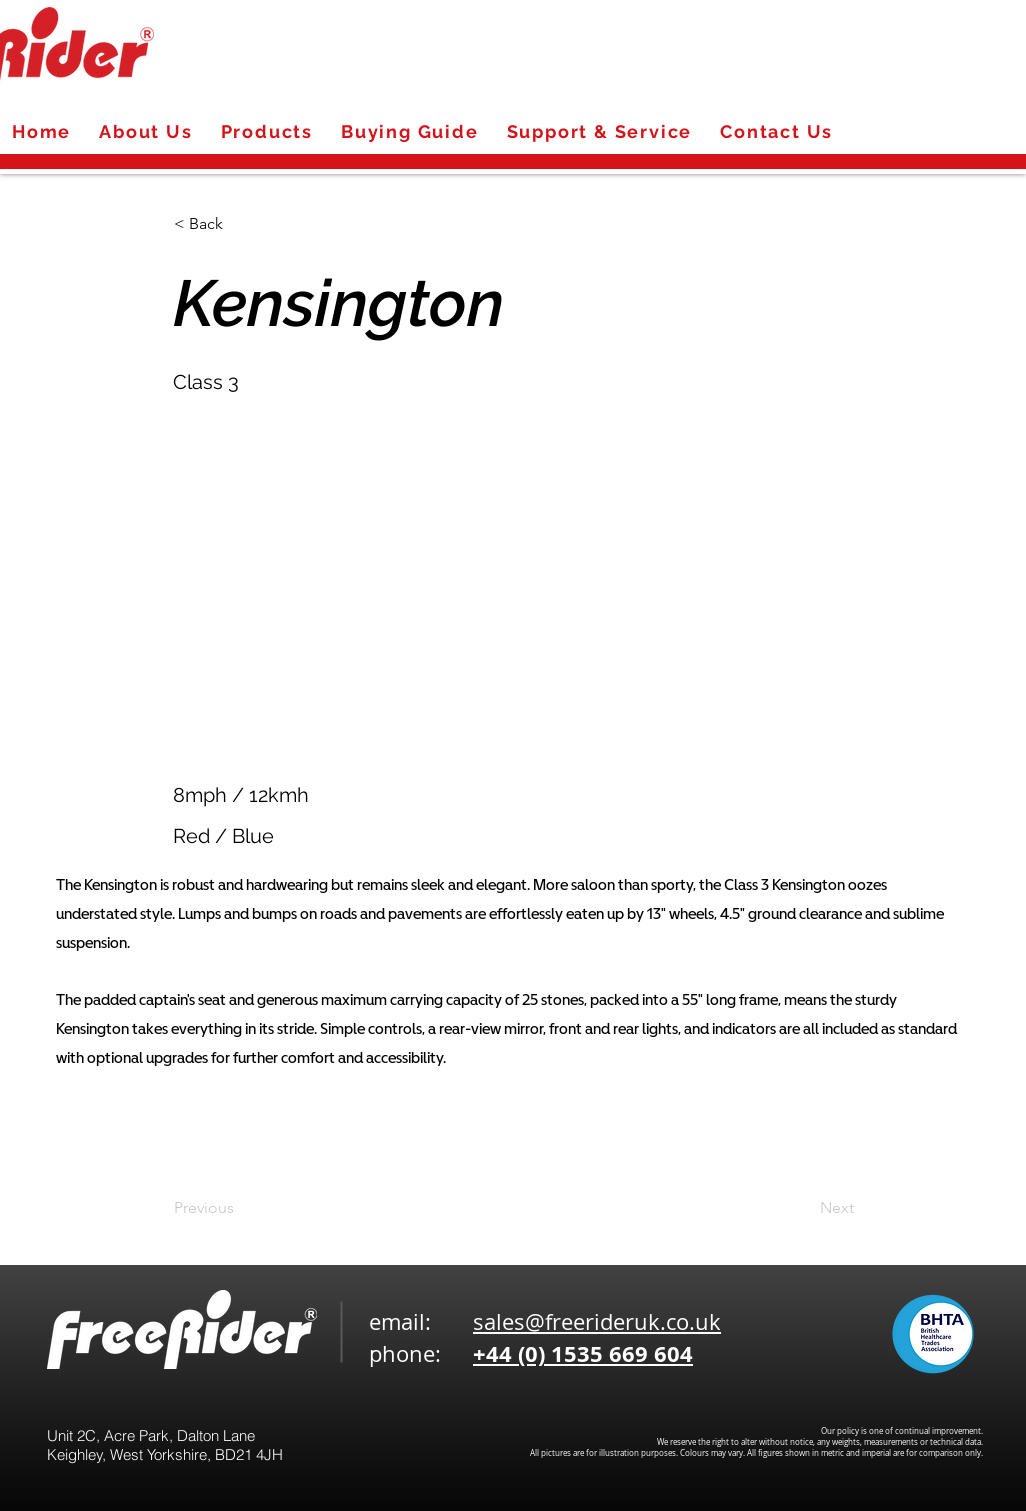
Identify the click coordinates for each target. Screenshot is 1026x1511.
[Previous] (240, 1208)
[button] (628, 563)
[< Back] (240, 224)
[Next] (804, 1208)
